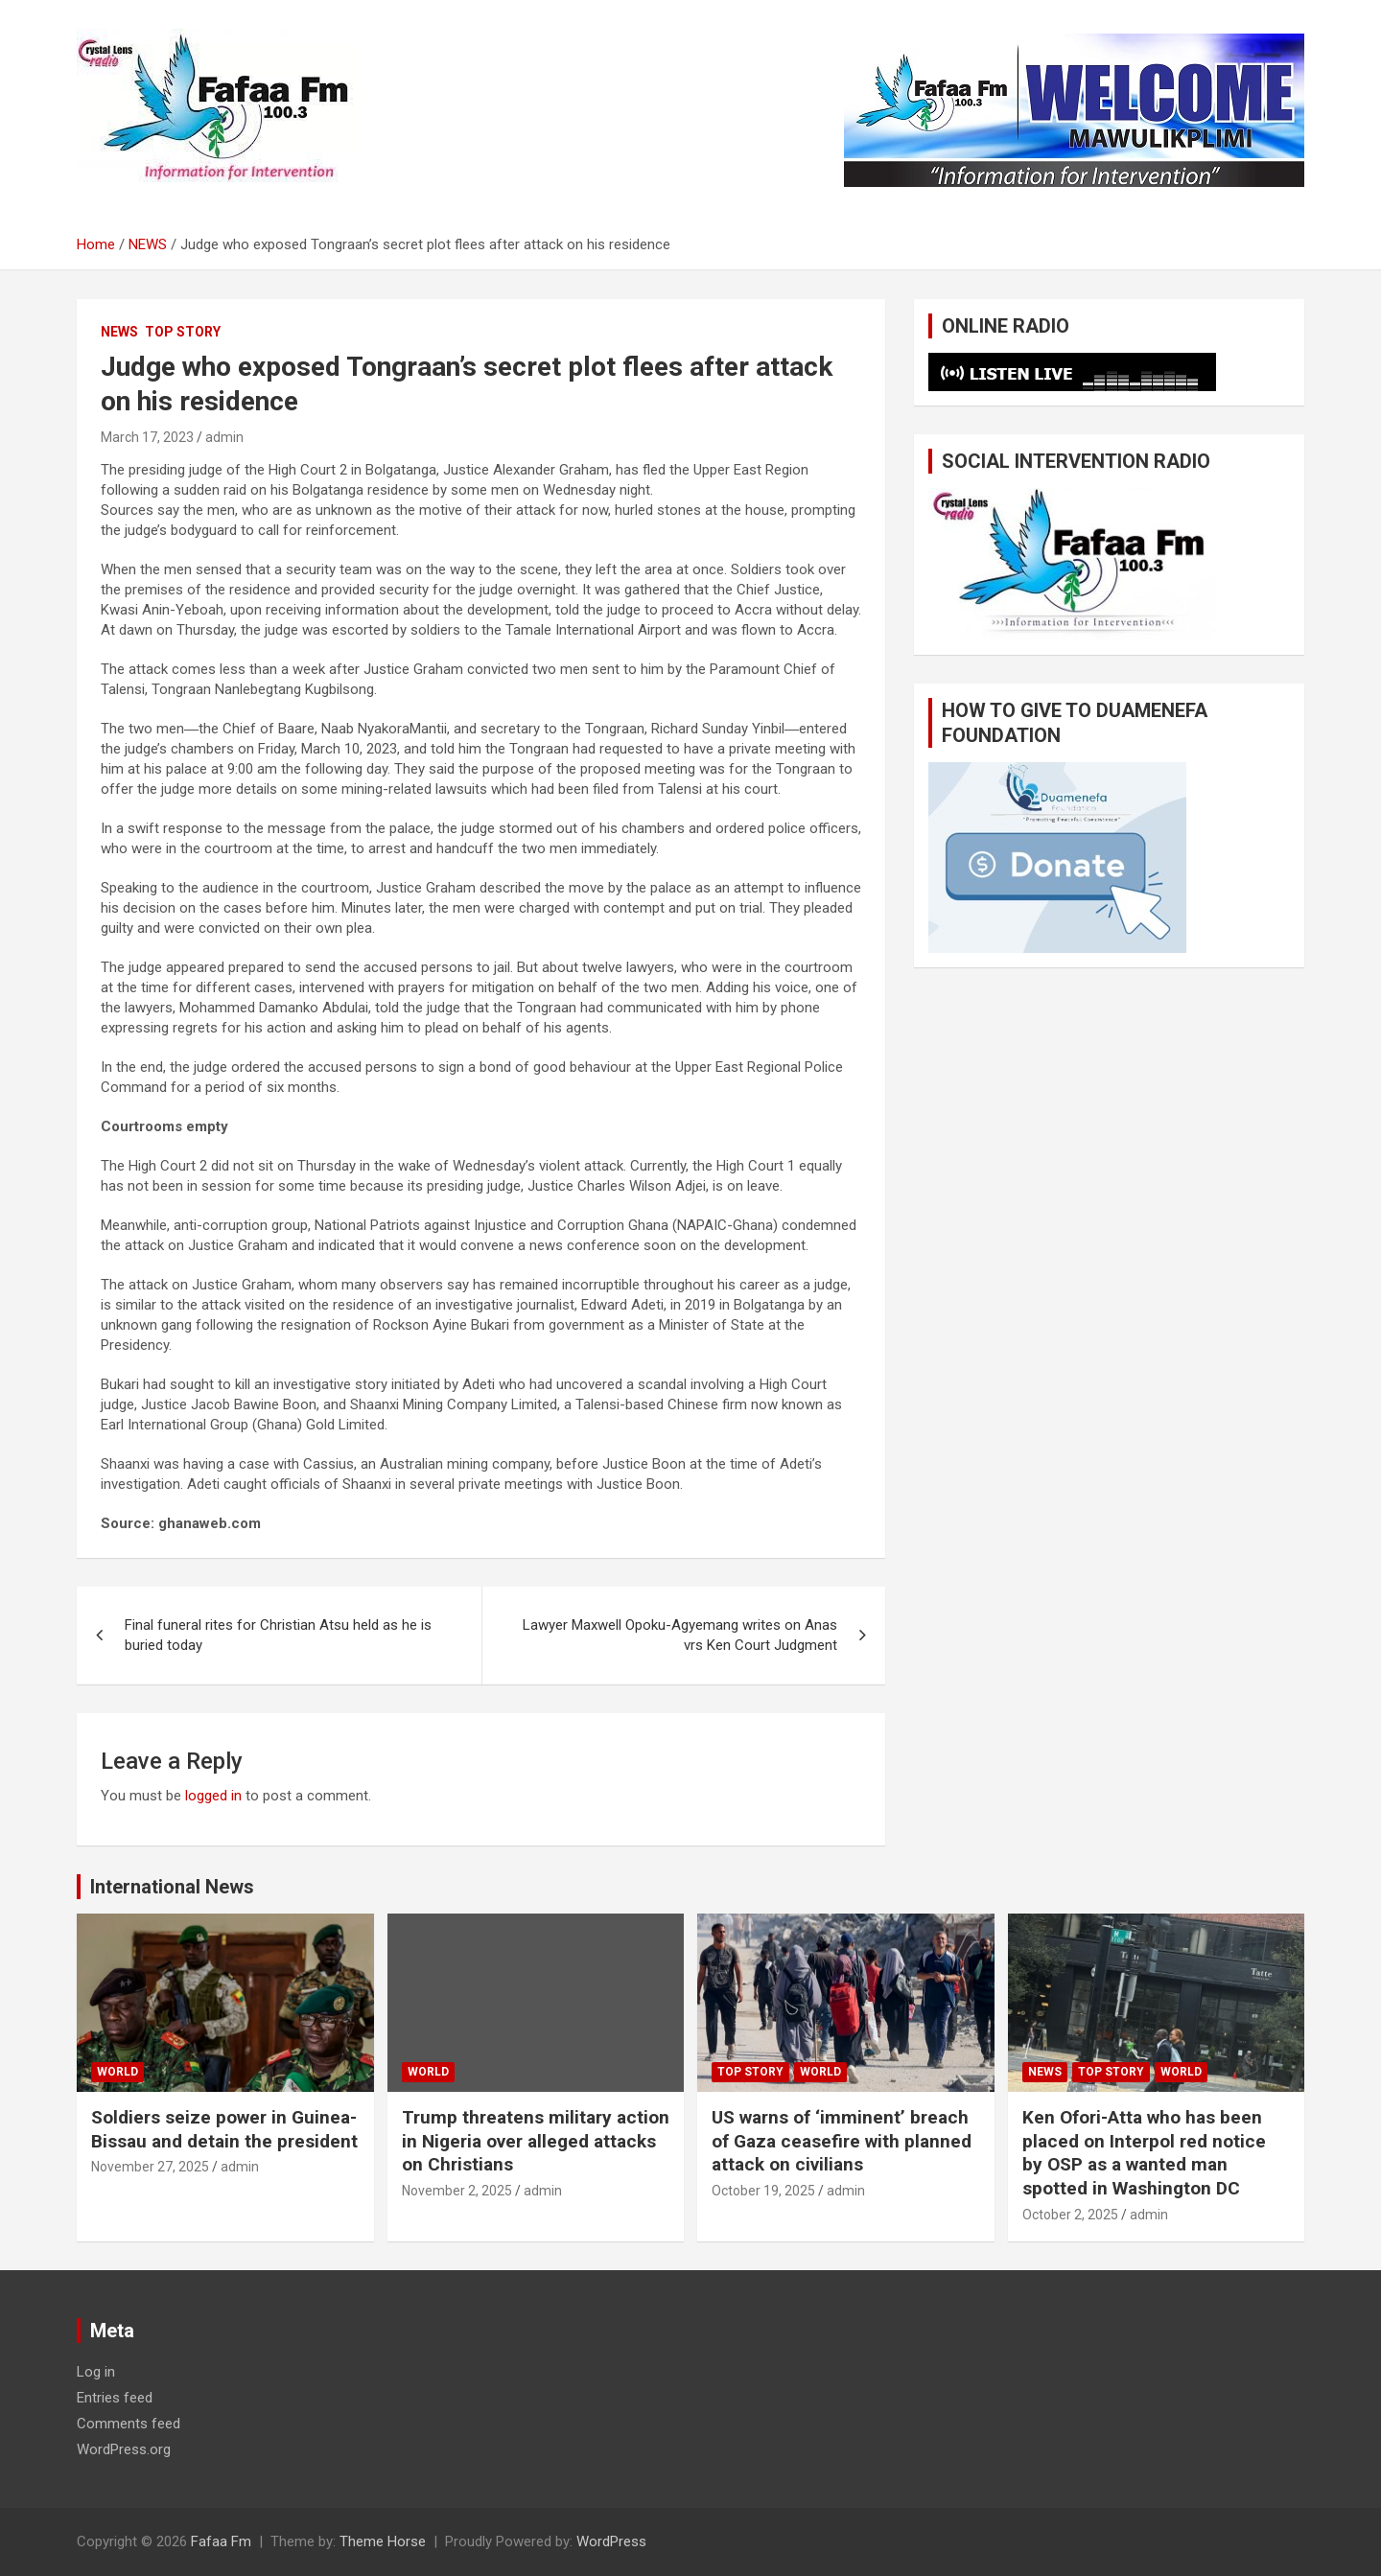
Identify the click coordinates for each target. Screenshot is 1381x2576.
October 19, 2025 (763, 2190)
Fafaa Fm (221, 2541)
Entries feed (114, 2397)
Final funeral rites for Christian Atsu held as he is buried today (278, 1635)
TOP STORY (183, 331)
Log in (96, 2371)
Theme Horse (382, 2541)
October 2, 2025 (1070, 2214)
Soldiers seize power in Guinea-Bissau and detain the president (224, 2129)
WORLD (117, 2071)
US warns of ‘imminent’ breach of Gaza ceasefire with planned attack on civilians (841, 2140)
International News (172, 1886)
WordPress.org (124, 2449)
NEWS (119, 331)
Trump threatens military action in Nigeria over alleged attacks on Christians (535, 2140)
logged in (213, 1795)
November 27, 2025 (150, 2166)
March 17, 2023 (147, 437)
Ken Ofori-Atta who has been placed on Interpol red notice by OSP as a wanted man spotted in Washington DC (1144, 2152)
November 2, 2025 (457, 2190)
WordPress (611, 2541)
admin (224, 437)
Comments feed (128, 2423)
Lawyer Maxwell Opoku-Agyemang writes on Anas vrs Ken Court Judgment (680, 1635)
